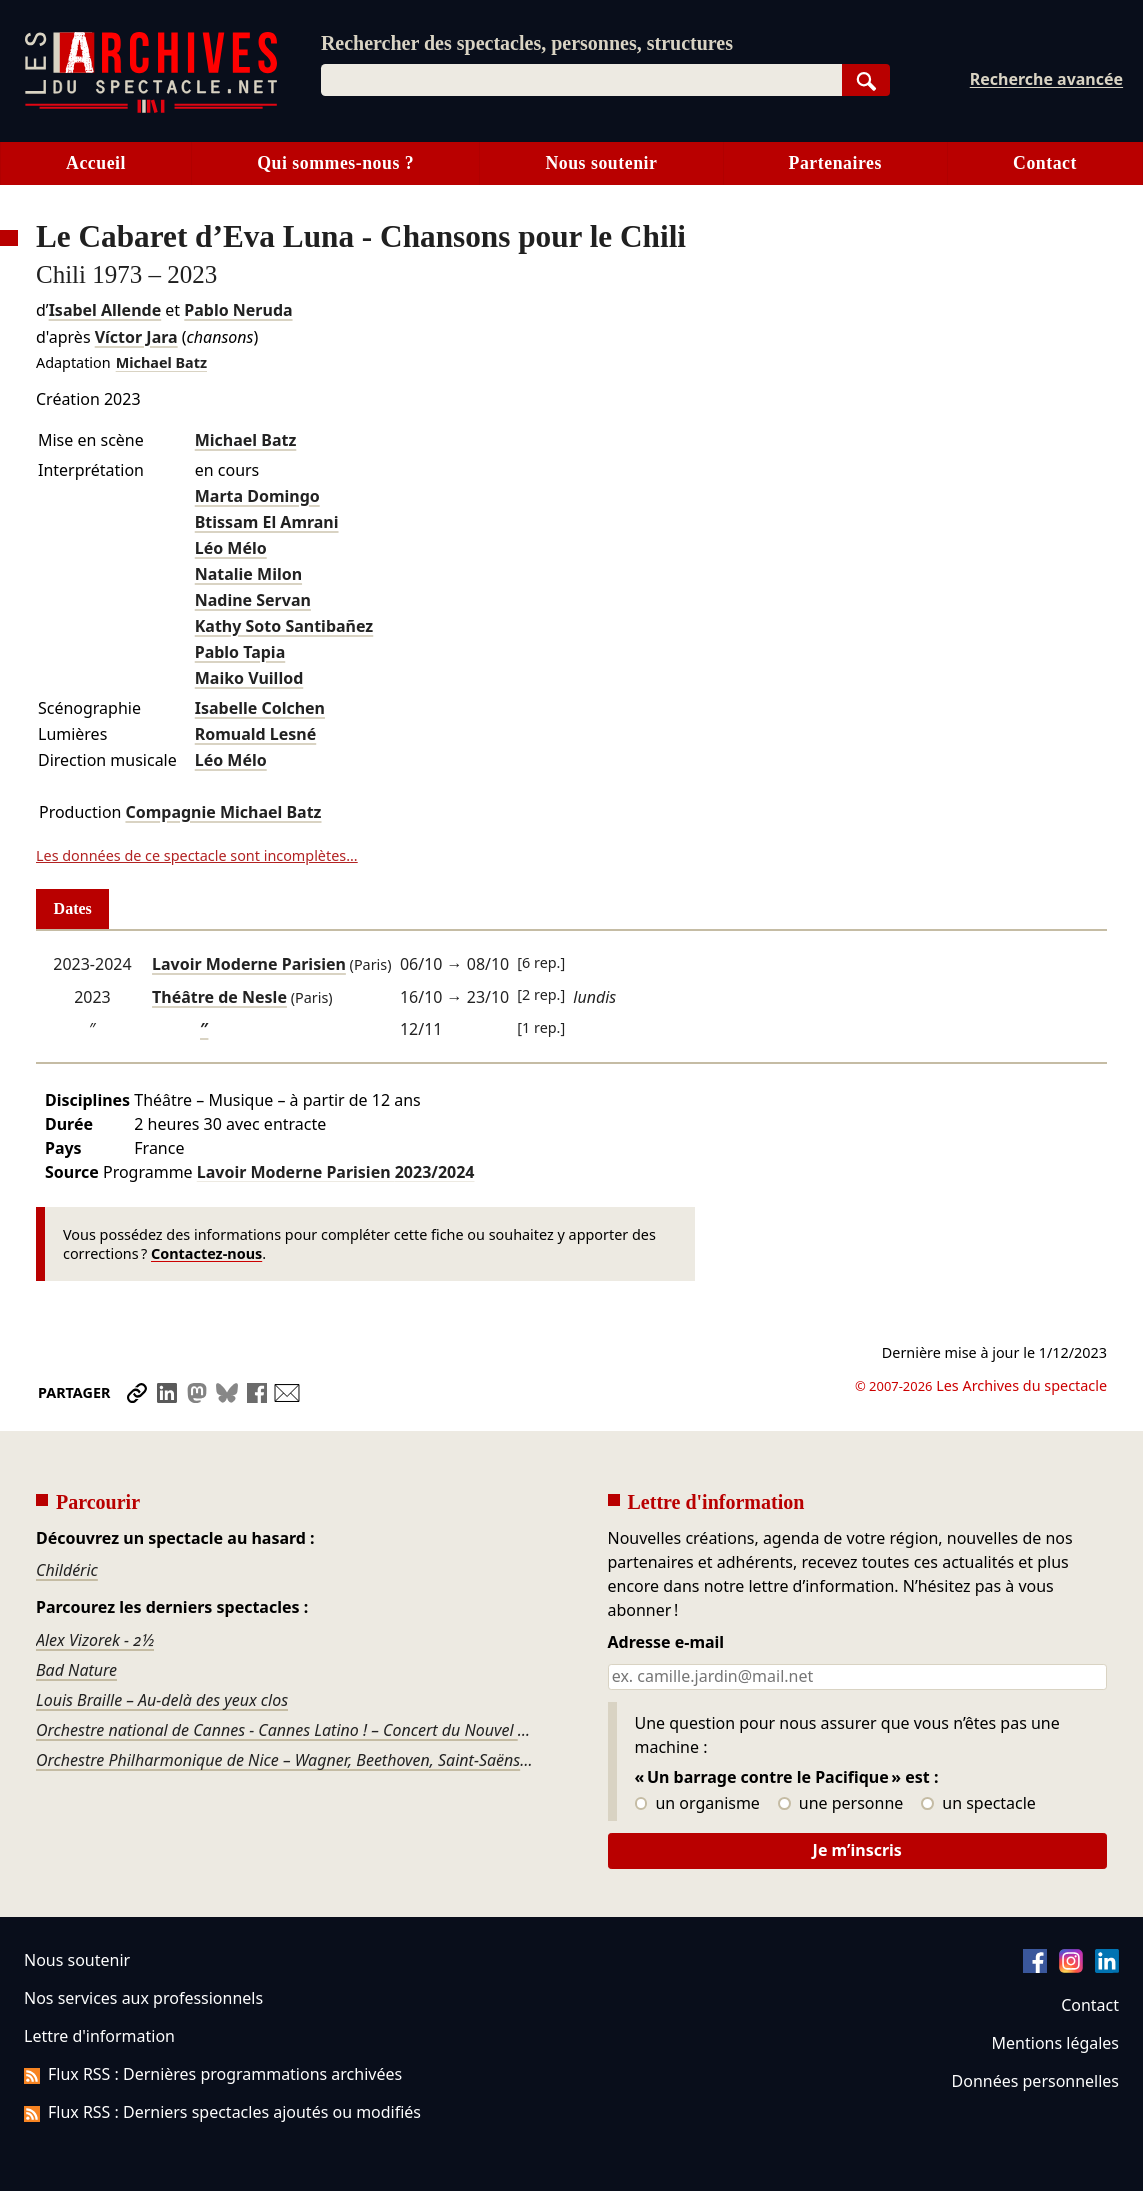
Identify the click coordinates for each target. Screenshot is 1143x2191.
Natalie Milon (248, 574)
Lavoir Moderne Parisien (249, 964)
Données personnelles (1035, 2081)
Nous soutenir (601, 163)
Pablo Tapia (240, 652)
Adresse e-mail (666, 1643)
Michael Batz (161, 362)
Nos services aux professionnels (143, 1998)
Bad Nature (76, 1670)
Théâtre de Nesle (219, 997)
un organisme (697, 1804)
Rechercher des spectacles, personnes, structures (527, 43)
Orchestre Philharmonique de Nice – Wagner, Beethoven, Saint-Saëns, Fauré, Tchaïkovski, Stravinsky (286, 1760)
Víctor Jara (136, 337)
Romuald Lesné (255, 734)
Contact (1090, 2005)
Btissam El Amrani (267, 522)
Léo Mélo (231, 548)
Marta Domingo (257, 496)
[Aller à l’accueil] (151, 108)
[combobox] (581, 80)
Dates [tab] (73, 908)
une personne (840, 1804)
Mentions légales (1055, 2043)
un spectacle (978, 1804)
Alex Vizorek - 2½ (95, 1640)
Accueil (96, 163)
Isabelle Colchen (260, 708)
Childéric (67, 1570)
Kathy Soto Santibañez (284, 626)
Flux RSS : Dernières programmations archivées (213, 2074)
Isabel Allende (105, 310)
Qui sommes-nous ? (335, 163)
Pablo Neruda (238, 310)
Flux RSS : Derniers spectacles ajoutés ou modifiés (222, 2112)
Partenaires (835, 163)
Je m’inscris (857, 1850)
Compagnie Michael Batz (223, 812)
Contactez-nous (206, 1253)
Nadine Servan (253, 600)
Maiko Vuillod (249, 678)
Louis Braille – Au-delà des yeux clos (162, 1700)
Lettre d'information (99, 2036)
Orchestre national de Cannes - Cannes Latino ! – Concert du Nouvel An (286, 1730)
